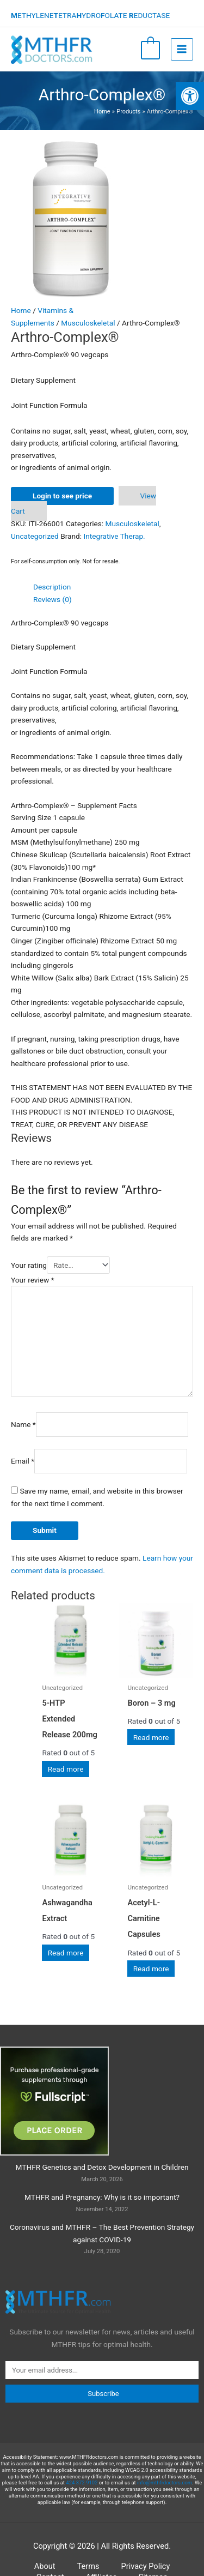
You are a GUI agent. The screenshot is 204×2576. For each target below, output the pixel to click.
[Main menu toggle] (182, 49)
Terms (88, 2566)
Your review (32, 1279)
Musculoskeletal (88, 322)
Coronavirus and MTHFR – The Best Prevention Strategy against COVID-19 (102, 2233)
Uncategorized (35, 536)
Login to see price (62, 495)
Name (23, 1424)
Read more (66, 1769)
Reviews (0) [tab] (52, 599)
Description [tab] (52, 586)
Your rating (29, 1265)
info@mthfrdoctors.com (164, 2482)
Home (21, 310)
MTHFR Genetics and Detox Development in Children (101, 2167)
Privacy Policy (145, 2566)
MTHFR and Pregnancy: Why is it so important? (102, 2197)
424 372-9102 (81, 2482)
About (44, 2566)
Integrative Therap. (114, 536)
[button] (190, 96)
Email (22, 1460)
